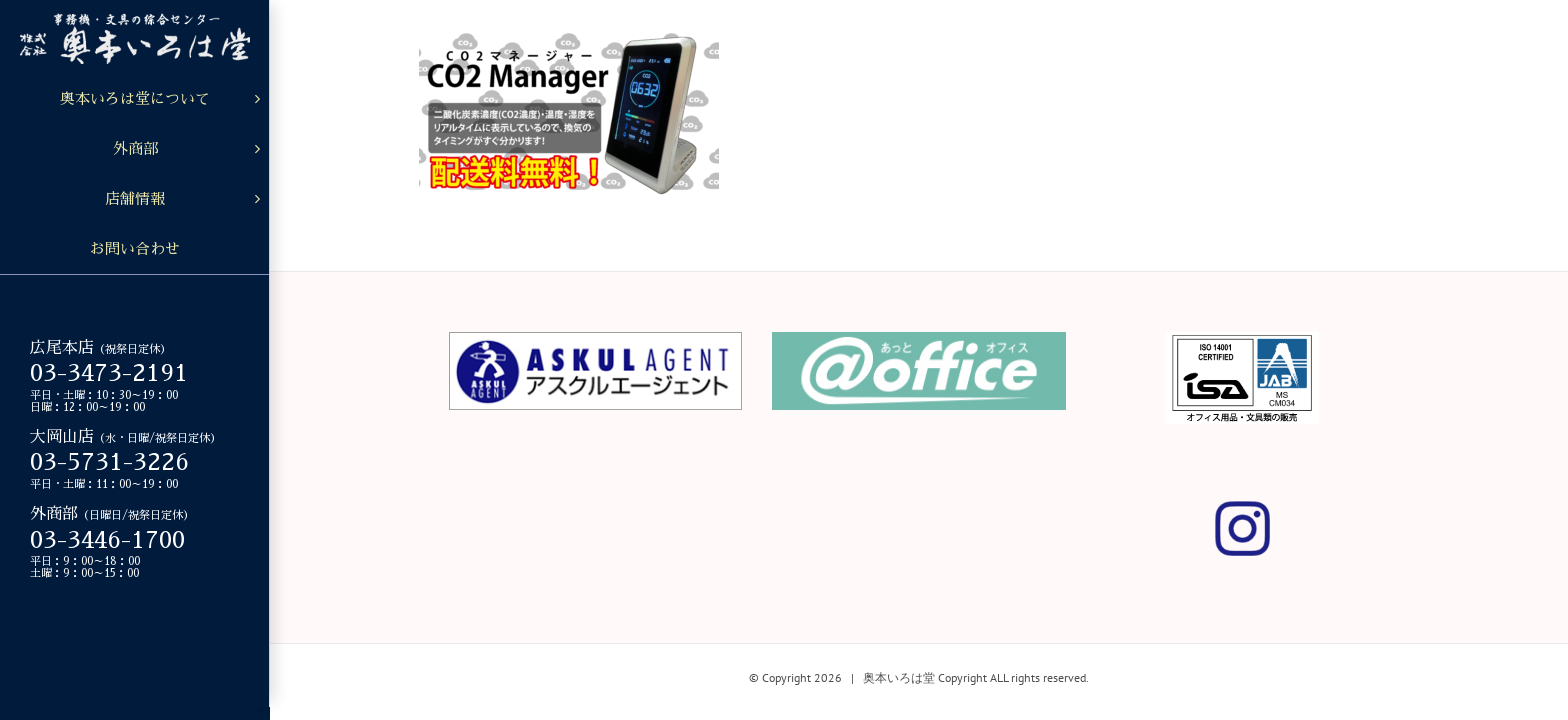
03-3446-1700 (107, 540)
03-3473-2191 (109, 373)
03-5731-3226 (109, 462)
